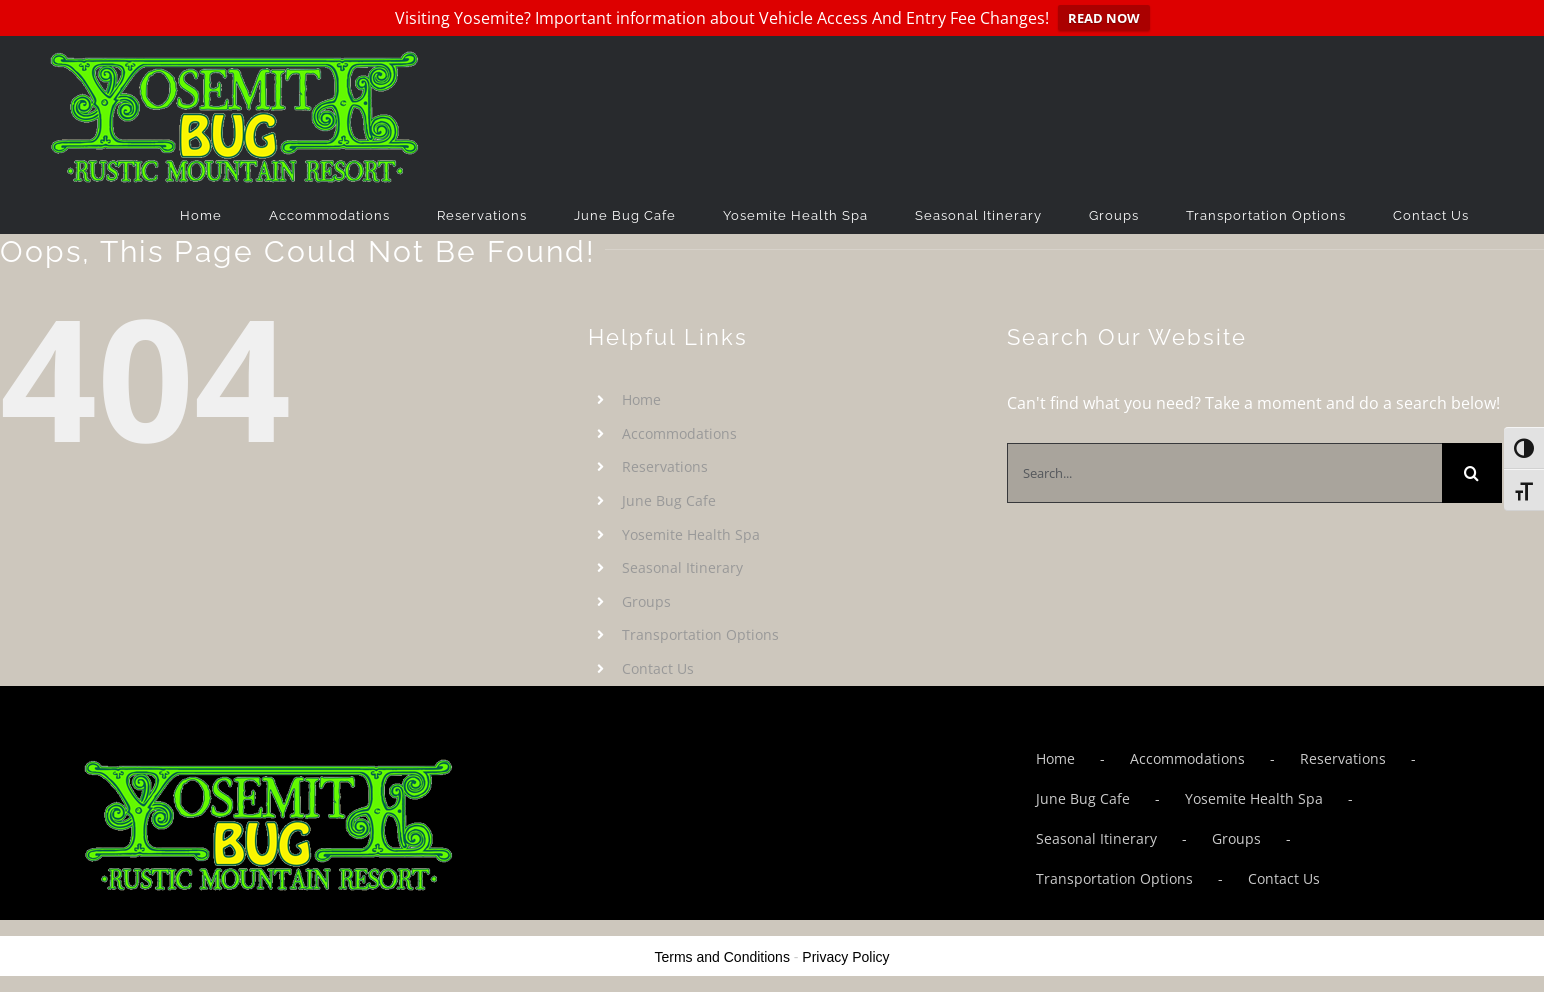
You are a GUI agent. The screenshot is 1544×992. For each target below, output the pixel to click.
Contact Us (658, 668)
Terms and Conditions (722, 957)
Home (641, 399)
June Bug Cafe (669, 500)
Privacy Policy (845, 957)
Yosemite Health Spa (691, 534)
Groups (646, 601)
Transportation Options (700, 634)
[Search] (1472, 473)
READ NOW (1104, 18)
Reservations (665, 466)
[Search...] (1224, 473)
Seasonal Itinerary (682, 567)
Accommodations (679, 433)
